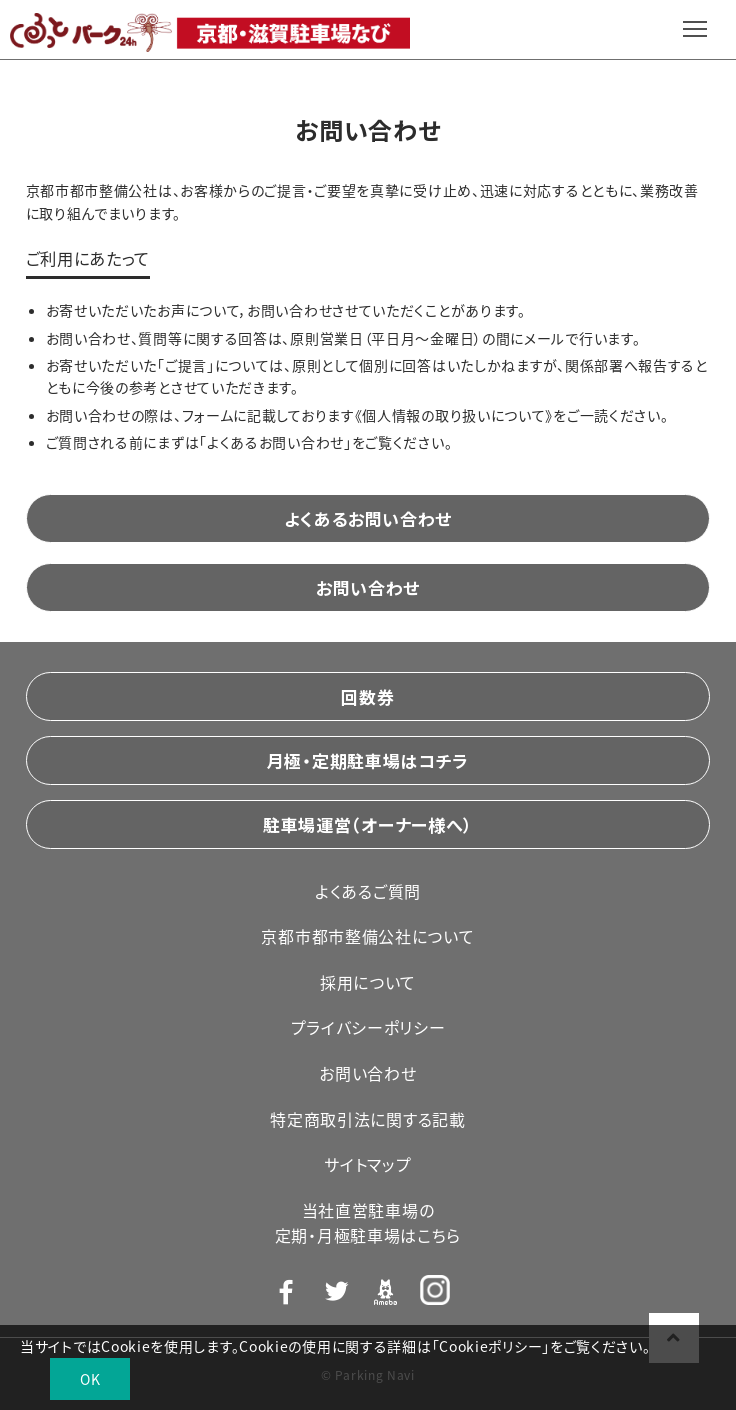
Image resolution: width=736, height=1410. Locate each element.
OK (90, 1379)
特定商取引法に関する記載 (367, 1119)
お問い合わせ (368, 587)
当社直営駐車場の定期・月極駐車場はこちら (368, 1223)
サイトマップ (367, 1164)
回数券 (367, 696)
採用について (368, 982)
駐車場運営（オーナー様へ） (368, 824)
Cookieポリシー (490, 1346)
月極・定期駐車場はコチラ (368, 760)
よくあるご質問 (368, 891)
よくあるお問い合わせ (368, 518)
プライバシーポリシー (368, 1027)
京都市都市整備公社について (367, 936)
